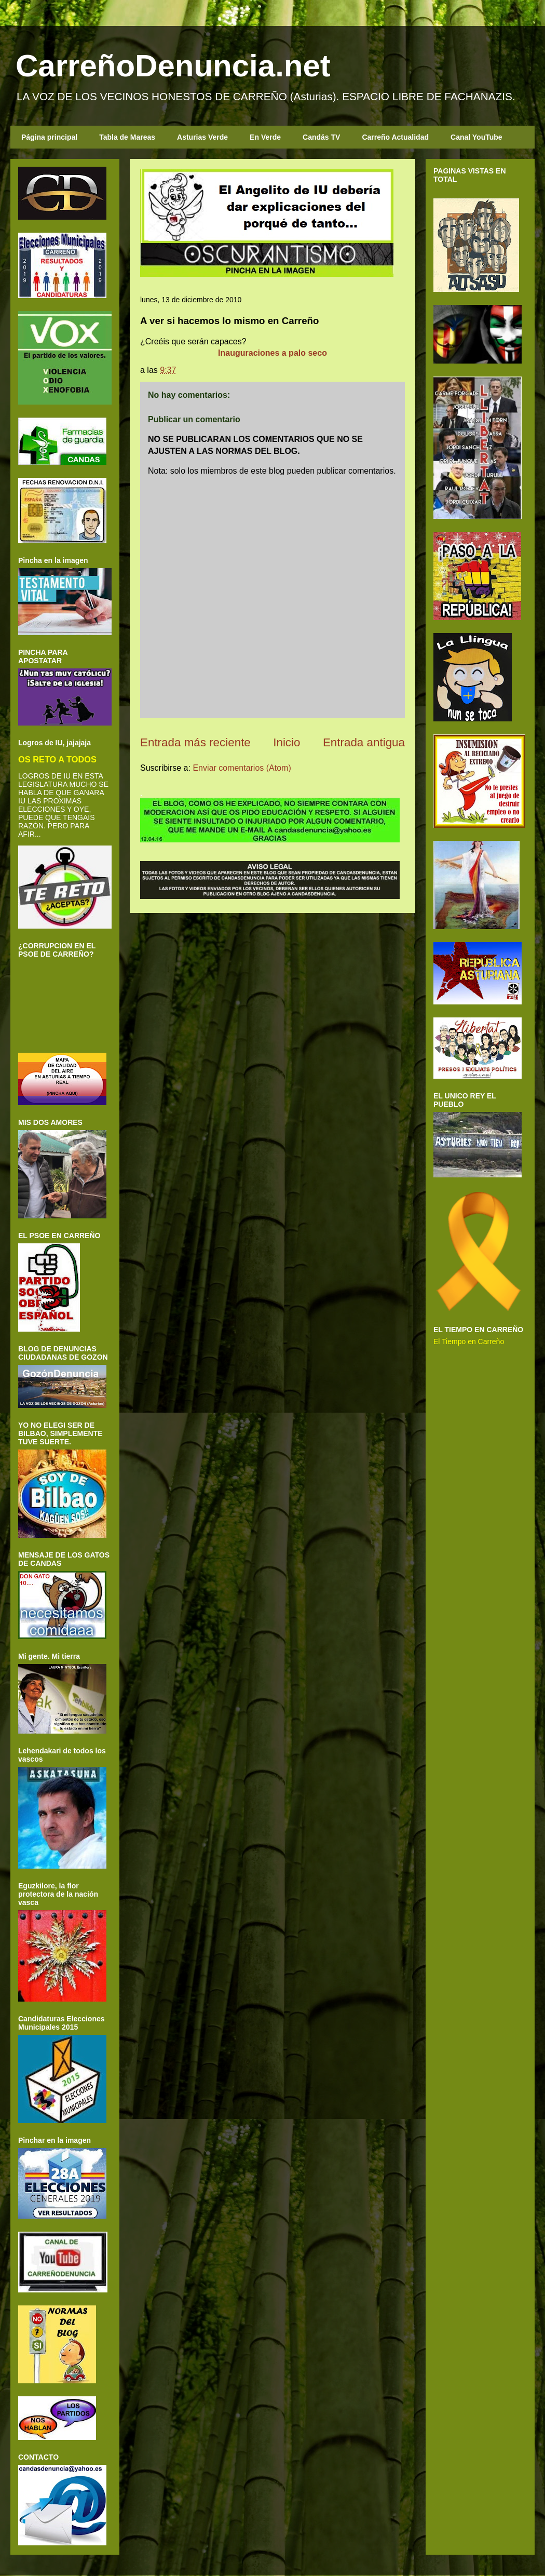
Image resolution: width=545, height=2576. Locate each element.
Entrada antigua (364, 742)
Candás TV (321, 137)
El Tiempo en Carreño (468, 1341)
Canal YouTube (476, 137)
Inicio (286, 742)
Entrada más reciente (195, 742)
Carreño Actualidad (395, 137)
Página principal (49, 137)
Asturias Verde (202, 137)
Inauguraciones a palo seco (272, 352)
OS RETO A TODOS (57, 759)
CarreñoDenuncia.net (173, 65)
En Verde (265, 137)
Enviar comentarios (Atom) (242, 767)
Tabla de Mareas (127, 137)
